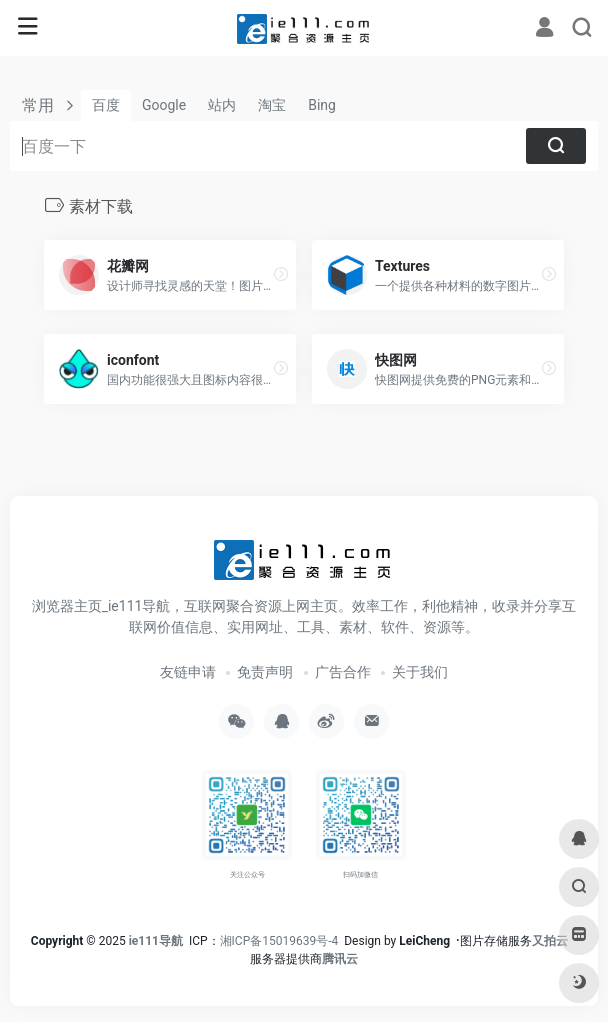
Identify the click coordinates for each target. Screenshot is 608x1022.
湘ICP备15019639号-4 (279, 941)
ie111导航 (156, 941)
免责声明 (265, 672)
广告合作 (343, 672)
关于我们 (420, 672)
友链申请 (188, 672)
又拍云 (550, 941)
